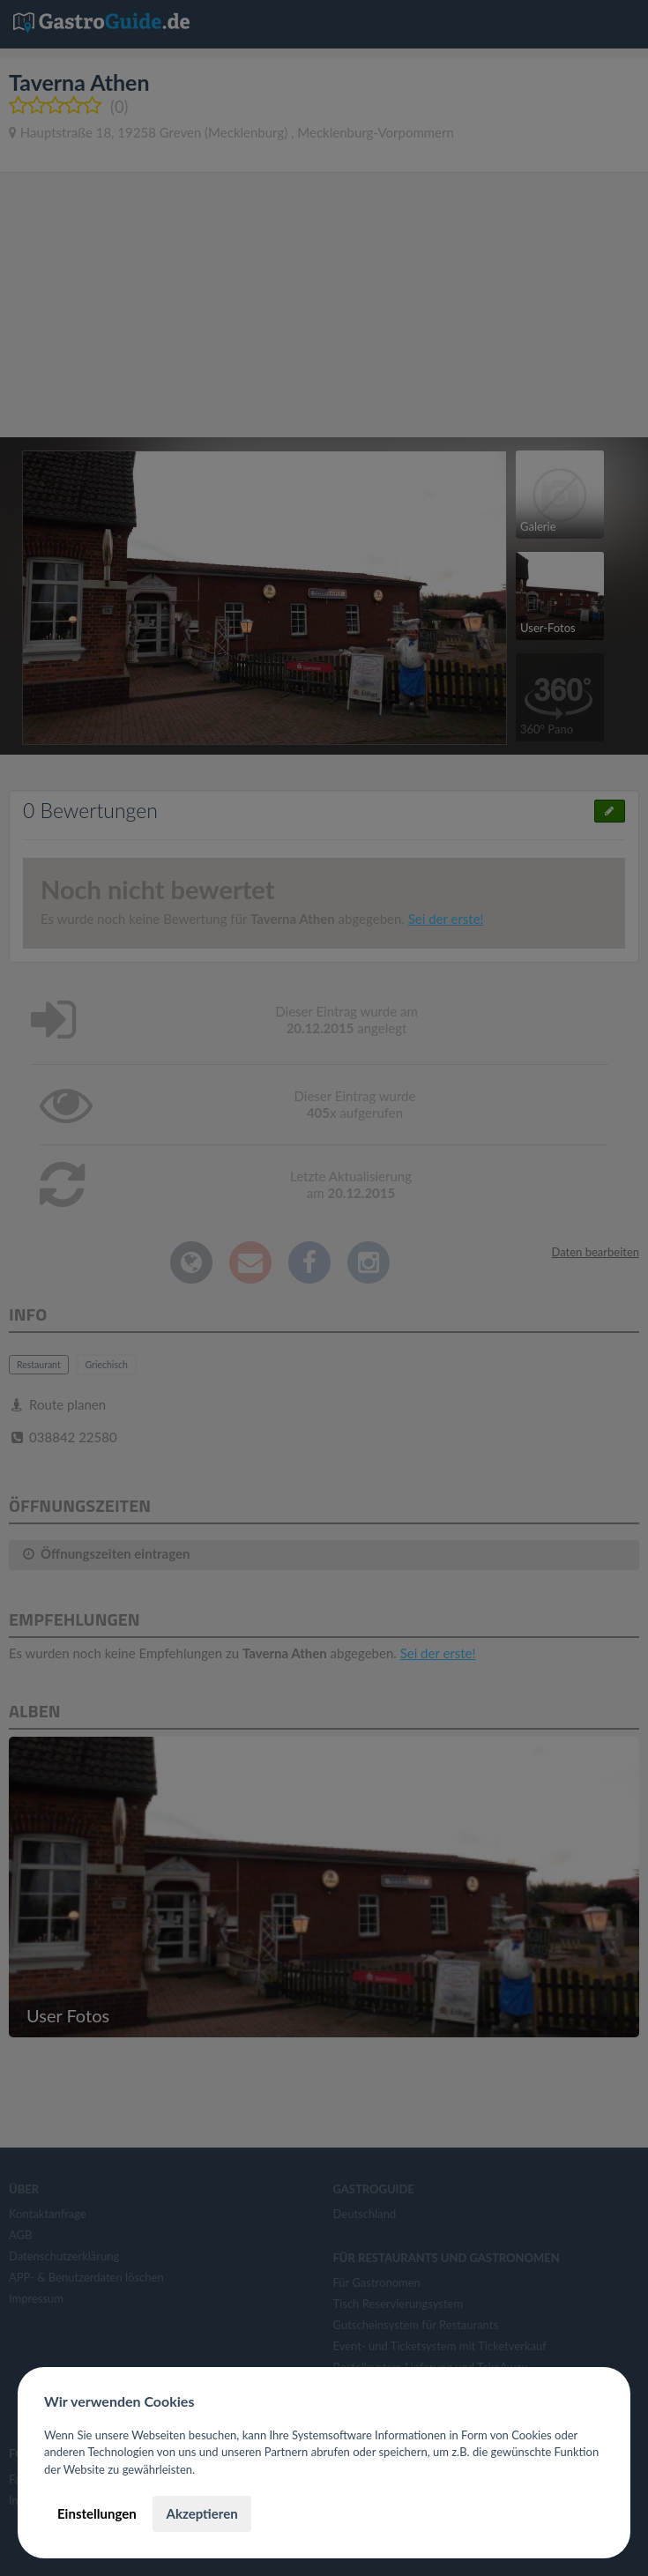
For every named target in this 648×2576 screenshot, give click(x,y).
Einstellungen (97, 2513)
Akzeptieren (201, 2513)
